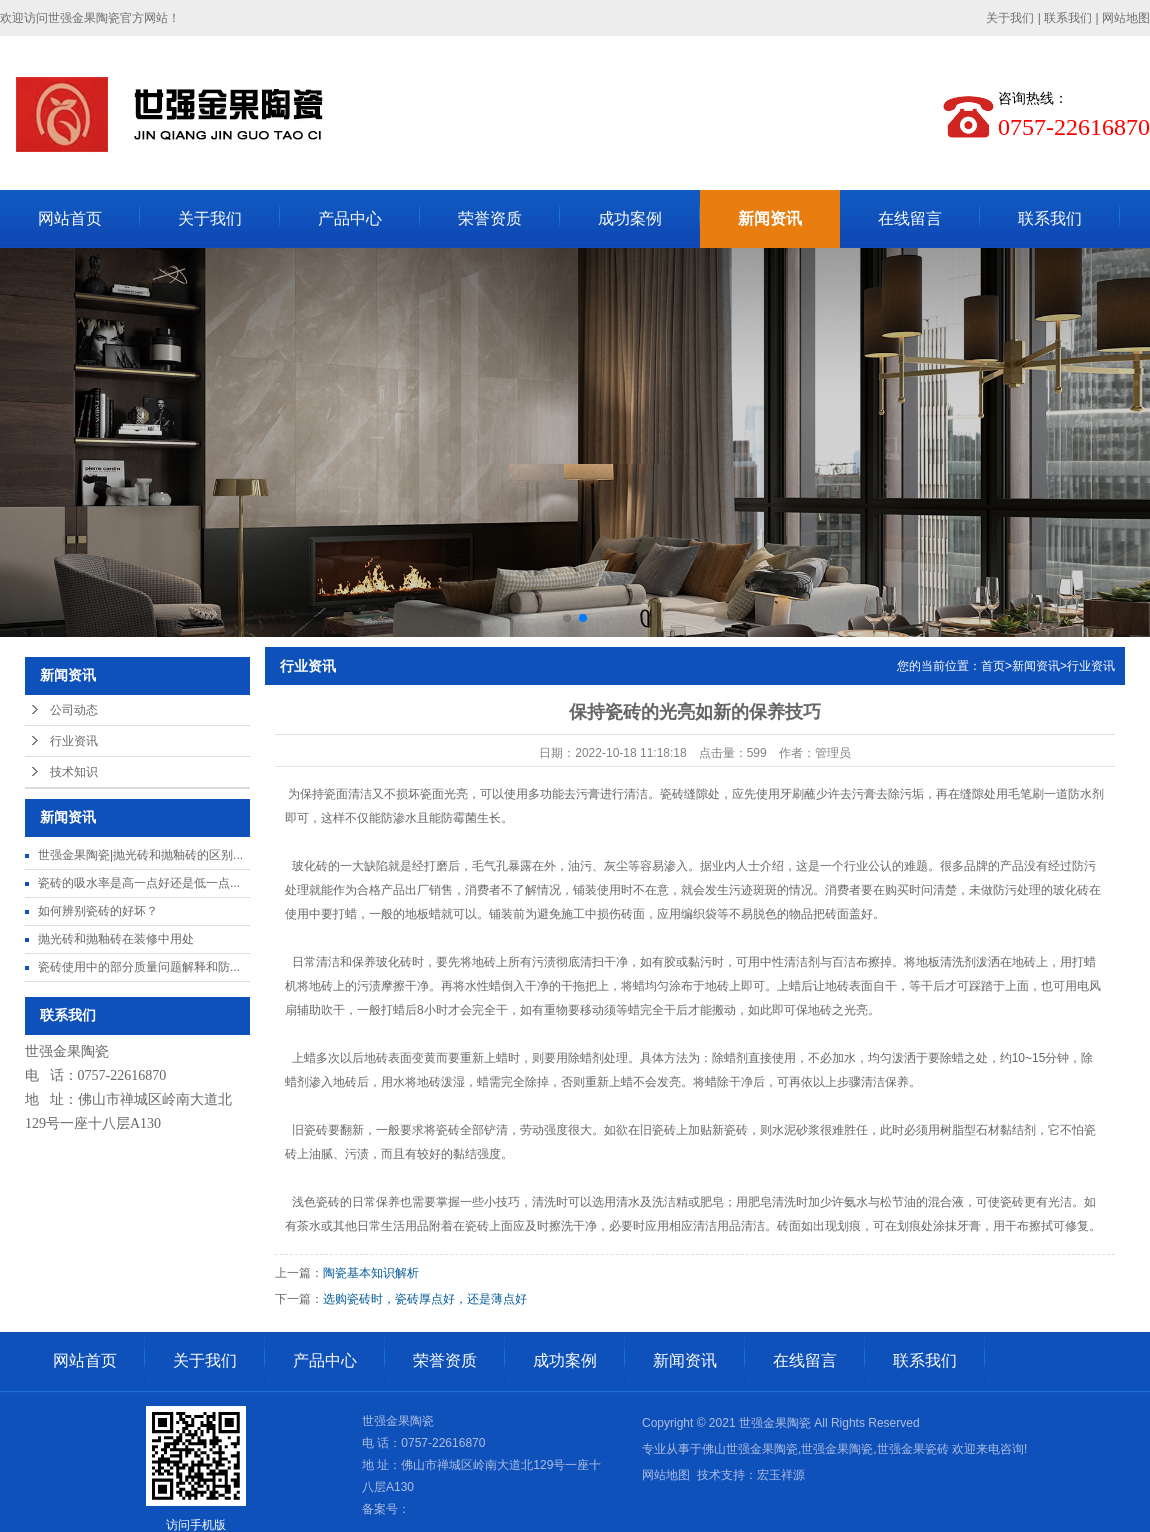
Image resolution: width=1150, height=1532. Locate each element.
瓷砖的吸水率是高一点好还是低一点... (139, 883)
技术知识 (74, 772)
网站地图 (1126, 18)
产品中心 (350, 218)
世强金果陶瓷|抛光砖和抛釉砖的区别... (140, 855)
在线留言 (910, 218)
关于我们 (1010, 18)
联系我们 (1068, 18)
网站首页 (70, 218)
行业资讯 (74, 741)
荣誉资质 (490, 218)
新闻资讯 (770, 218)
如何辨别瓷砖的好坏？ (98, 911)
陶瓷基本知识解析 (371, 1273)
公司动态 (74, 710)
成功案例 (630, 218)
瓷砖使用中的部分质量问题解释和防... (139, 967)
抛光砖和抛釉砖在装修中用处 (116, 939)
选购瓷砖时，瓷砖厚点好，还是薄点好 (425, 1299)
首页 (993, 666)
